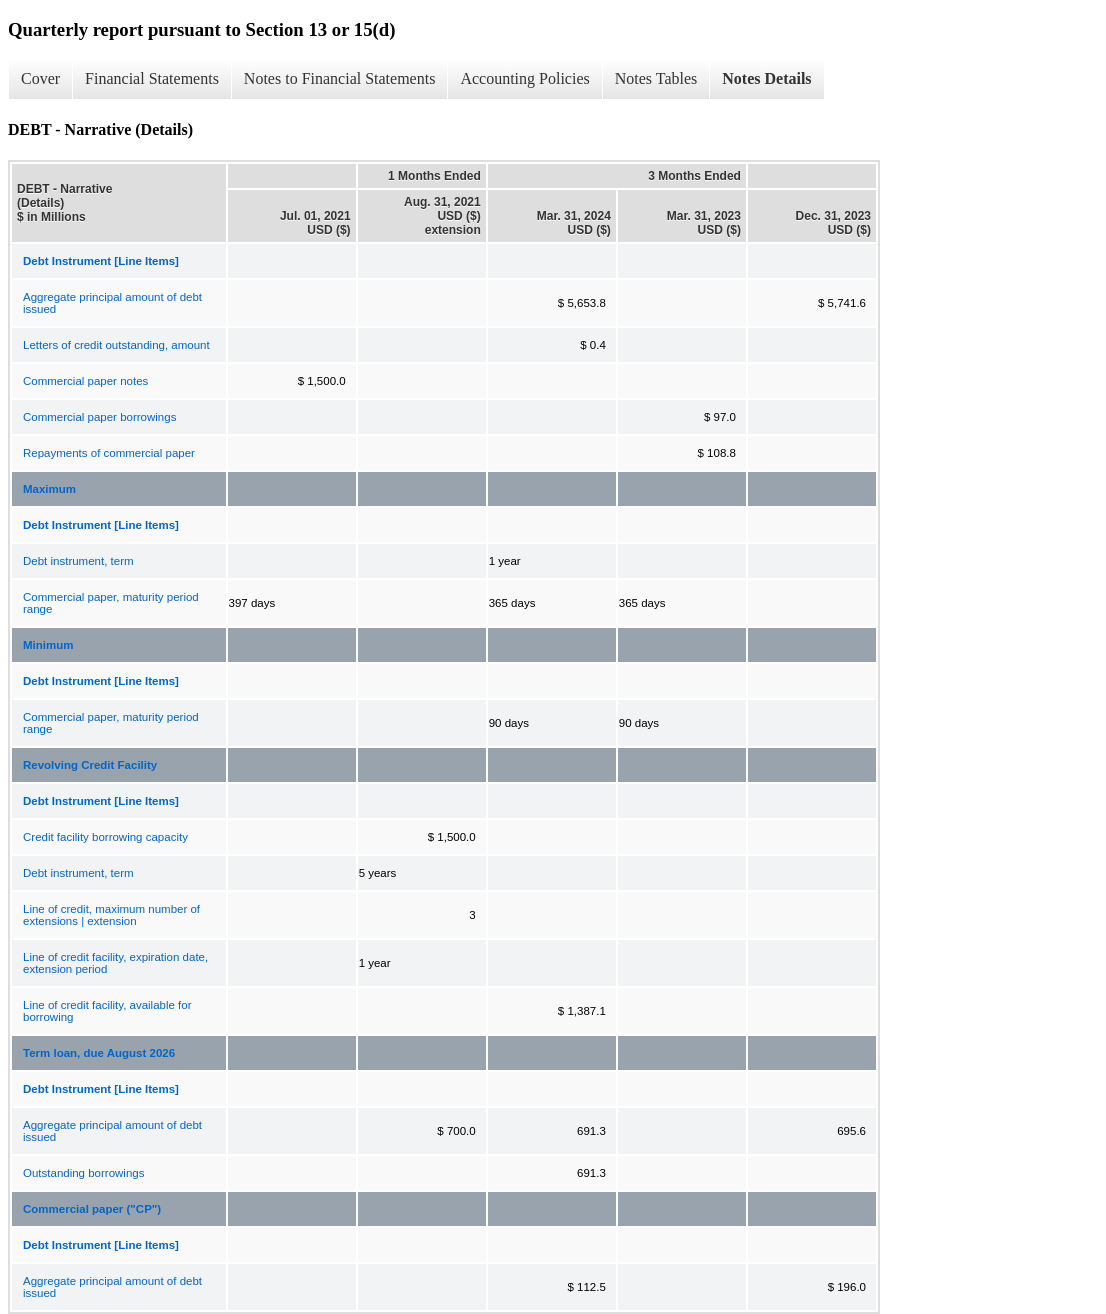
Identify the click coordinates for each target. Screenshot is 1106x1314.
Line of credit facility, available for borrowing (107, 1011)
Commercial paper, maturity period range (111, 603)
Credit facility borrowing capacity (105, 837)
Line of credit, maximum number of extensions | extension (111, 915)
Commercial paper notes (85, 381)
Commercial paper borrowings (99, 417)
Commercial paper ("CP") (92, 1209)
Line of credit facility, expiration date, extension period (115, 963)
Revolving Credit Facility (90, 765)
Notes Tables (656, 78)
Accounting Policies (524, 78)
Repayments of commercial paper (109, 453)
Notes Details (766, 78)
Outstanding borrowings (83, 1173)
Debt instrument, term (78, 561)
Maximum (49, 489)
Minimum (48, 645)
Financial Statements (152, 78)
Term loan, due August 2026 (99, 1053)
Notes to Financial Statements (340, 78)
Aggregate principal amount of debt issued (112, 303)
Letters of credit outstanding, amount (116, 345)
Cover (40, 78)
